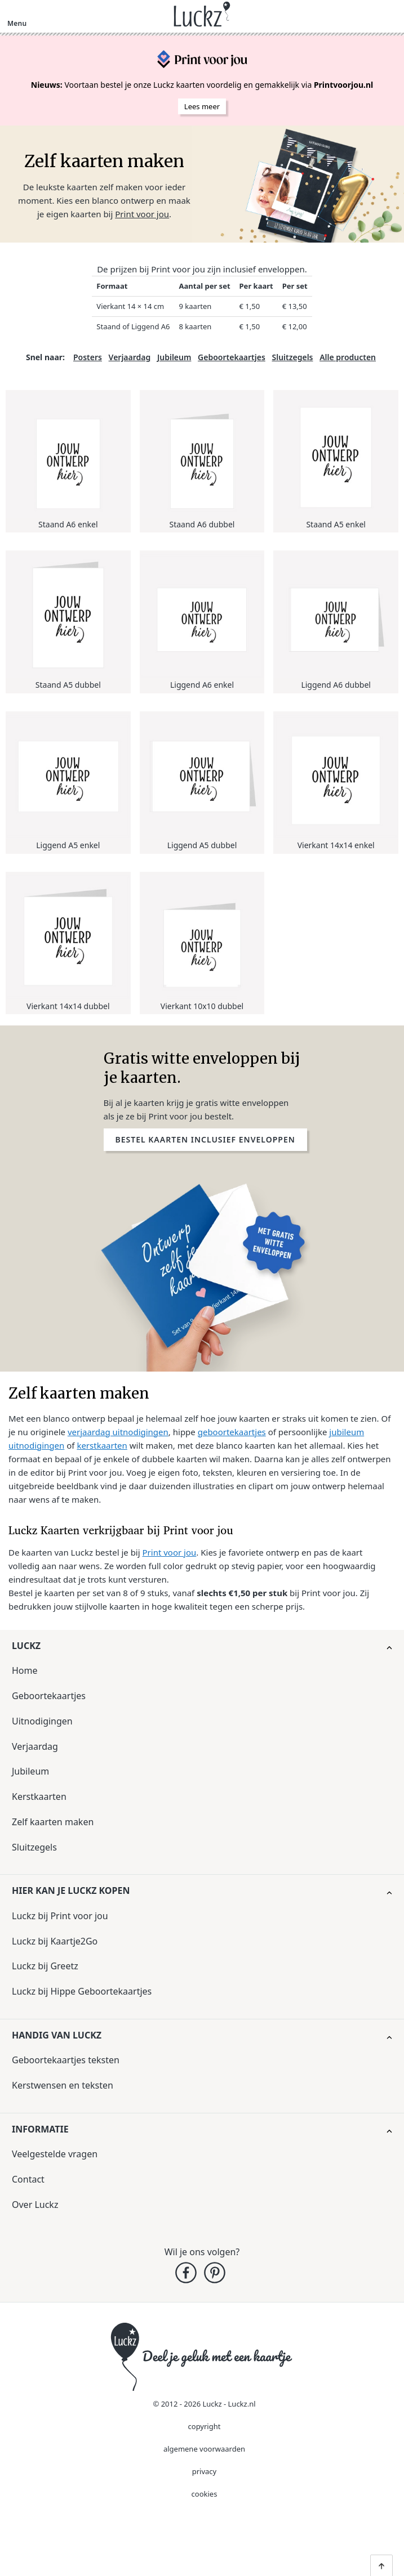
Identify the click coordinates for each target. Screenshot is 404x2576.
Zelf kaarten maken (53, 1822)
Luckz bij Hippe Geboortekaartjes (82, 1991)
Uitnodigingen (42, 1721)
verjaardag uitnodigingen (118, 1431)
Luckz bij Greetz (45, 1966)
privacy (204, 2471)
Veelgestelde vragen (54, 2154)
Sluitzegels (292, 357)
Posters (87, 357)
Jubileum (174, 357)
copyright (204, 2426)
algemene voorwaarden (204, 2449)
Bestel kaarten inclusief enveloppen (205, 1139)
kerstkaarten (102, 1445)
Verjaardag (130, 357)
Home (25, 1670)
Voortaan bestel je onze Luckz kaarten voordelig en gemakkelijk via (202, 84)
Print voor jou (142, 213)
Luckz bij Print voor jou (60, 1916)
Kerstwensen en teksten (62, 2085)
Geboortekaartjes (231, 357)
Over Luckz (35, 2204)
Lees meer (202, 106)
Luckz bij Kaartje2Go (54, 1941)
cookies (204, 2494)
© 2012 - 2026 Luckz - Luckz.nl (204, 2404)
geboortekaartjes (232, 1431)
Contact (28, 2179)
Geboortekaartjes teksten (65, 2060)
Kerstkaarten (39, 1796)
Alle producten (347, 357)
